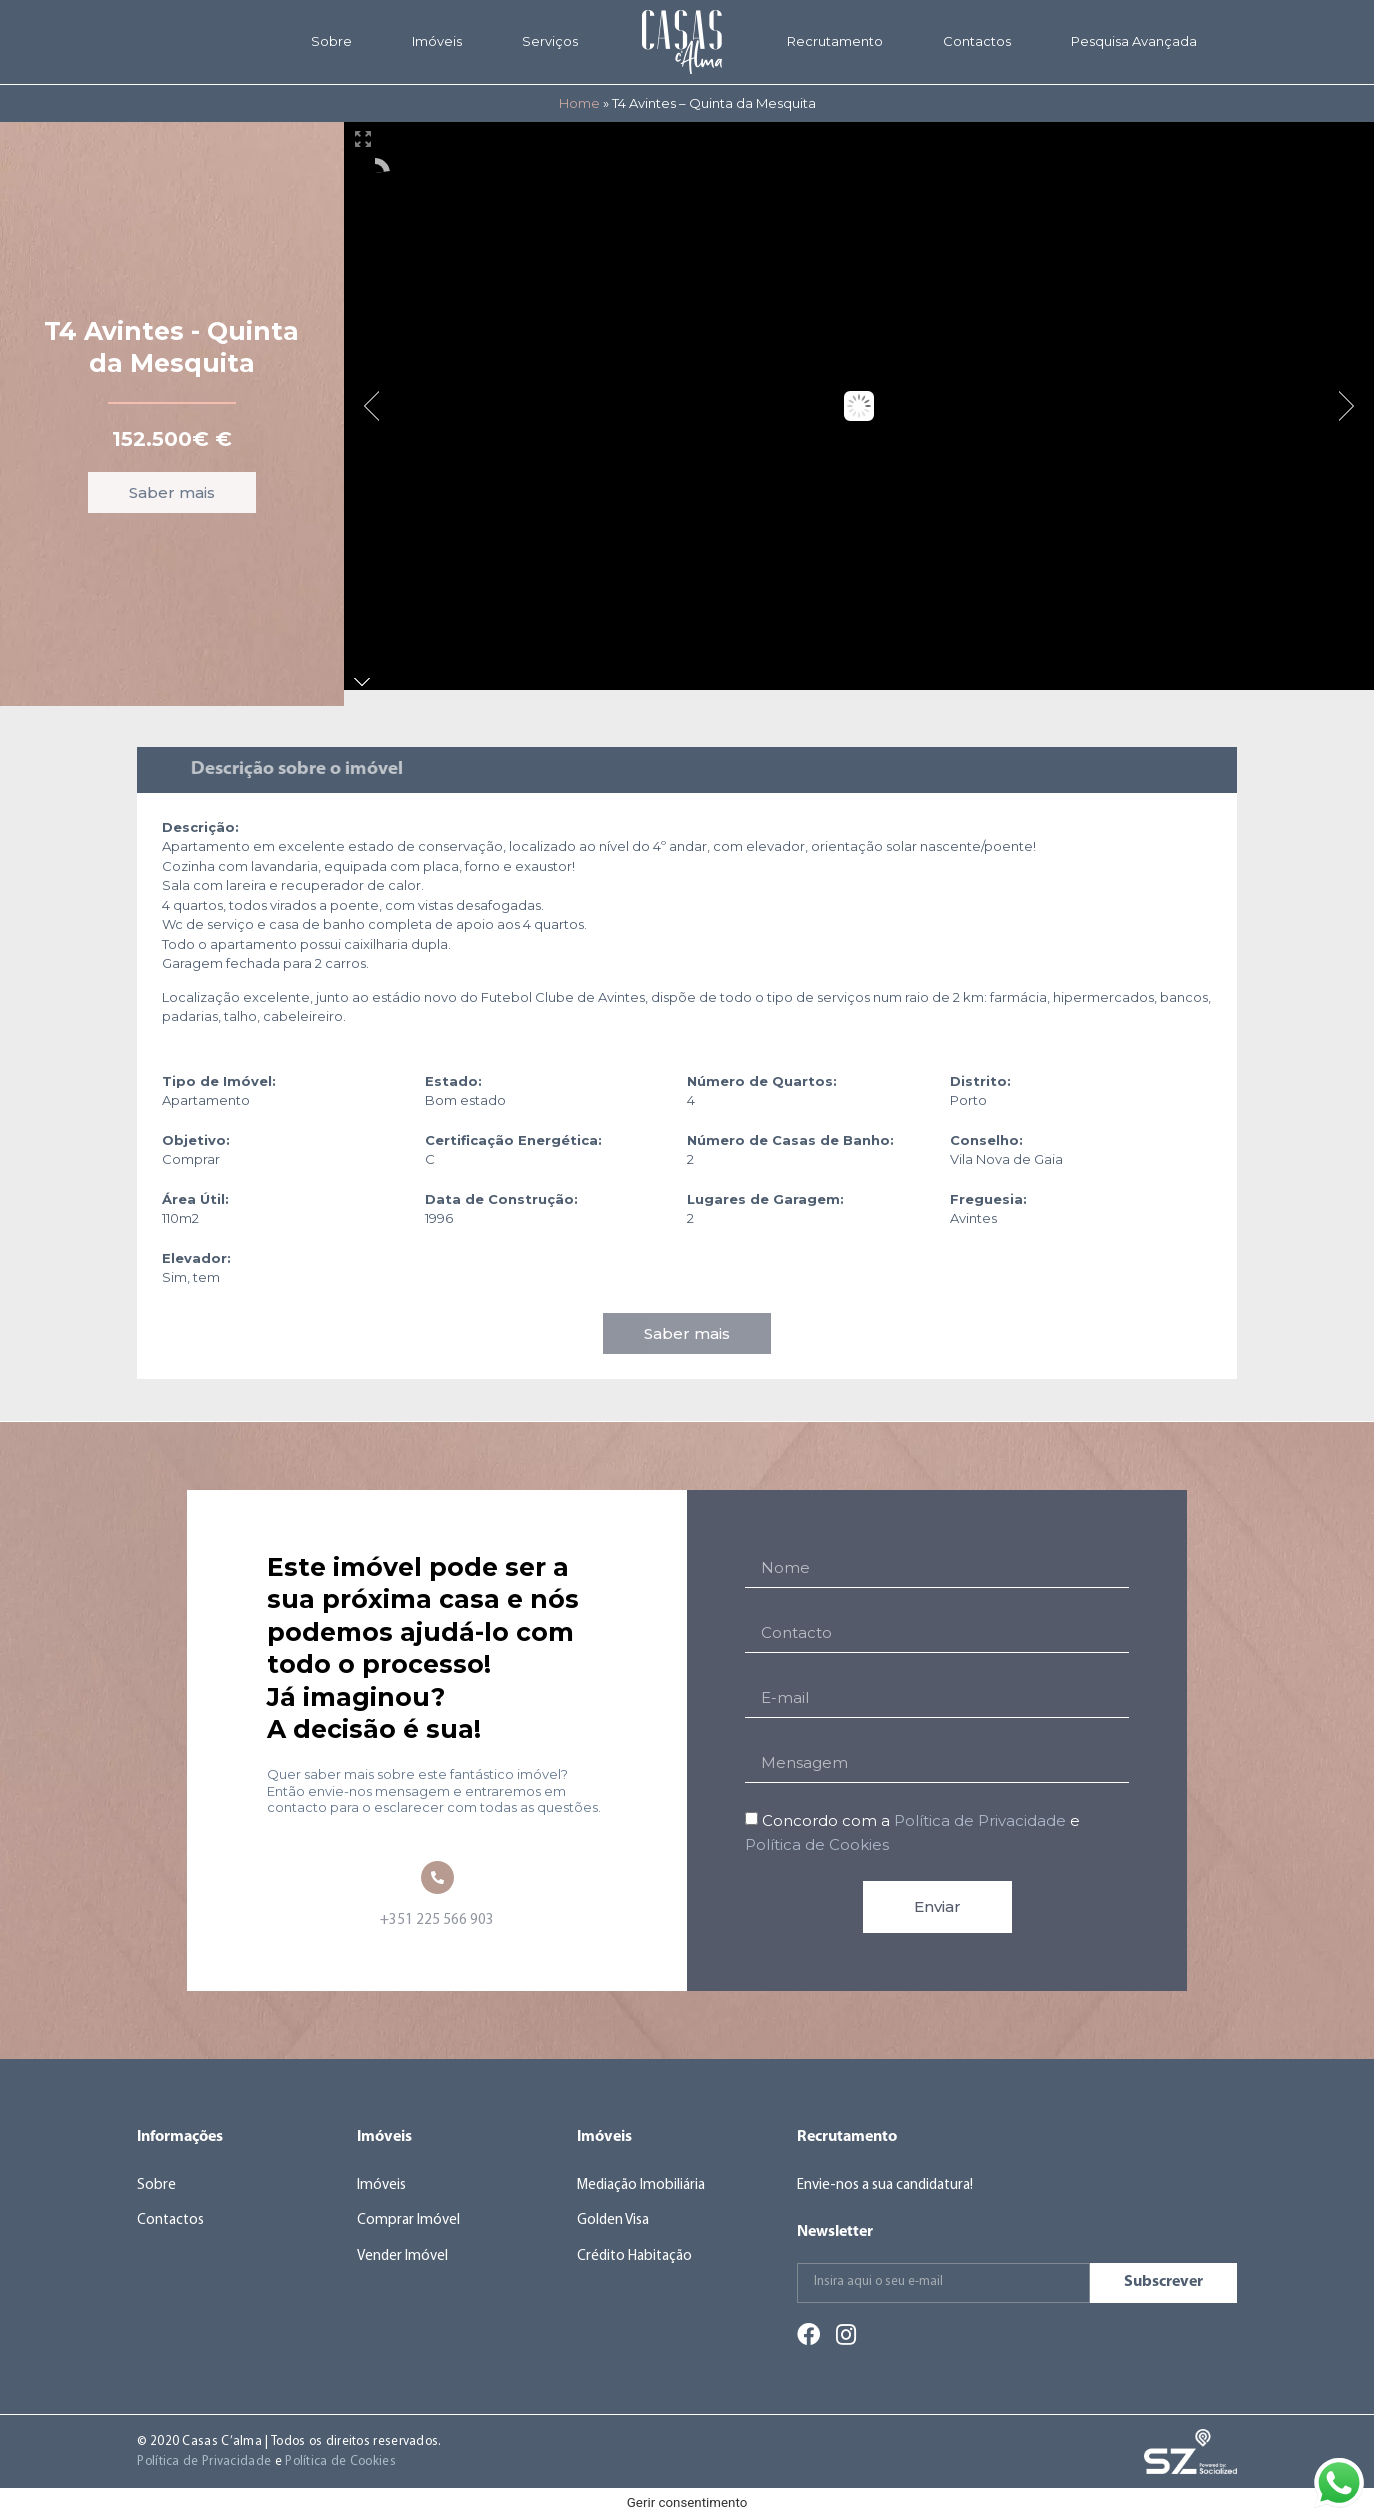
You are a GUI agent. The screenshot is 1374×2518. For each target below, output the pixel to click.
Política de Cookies (817, 1844)
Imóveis (437, 41)
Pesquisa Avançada (1134, 41)
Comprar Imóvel (408, 2220)
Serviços (550, 41)
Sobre (331, 41)
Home (579, 103)
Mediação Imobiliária (641, 2185)
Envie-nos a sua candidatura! (885, 2185)
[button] (172, 493)
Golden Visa (613, 2220)
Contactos (977, 41)
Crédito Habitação (634, 2256)
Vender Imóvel (402, 2256)
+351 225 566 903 (437, 1920)
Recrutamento (835, 41)
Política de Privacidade (980, 1820)
